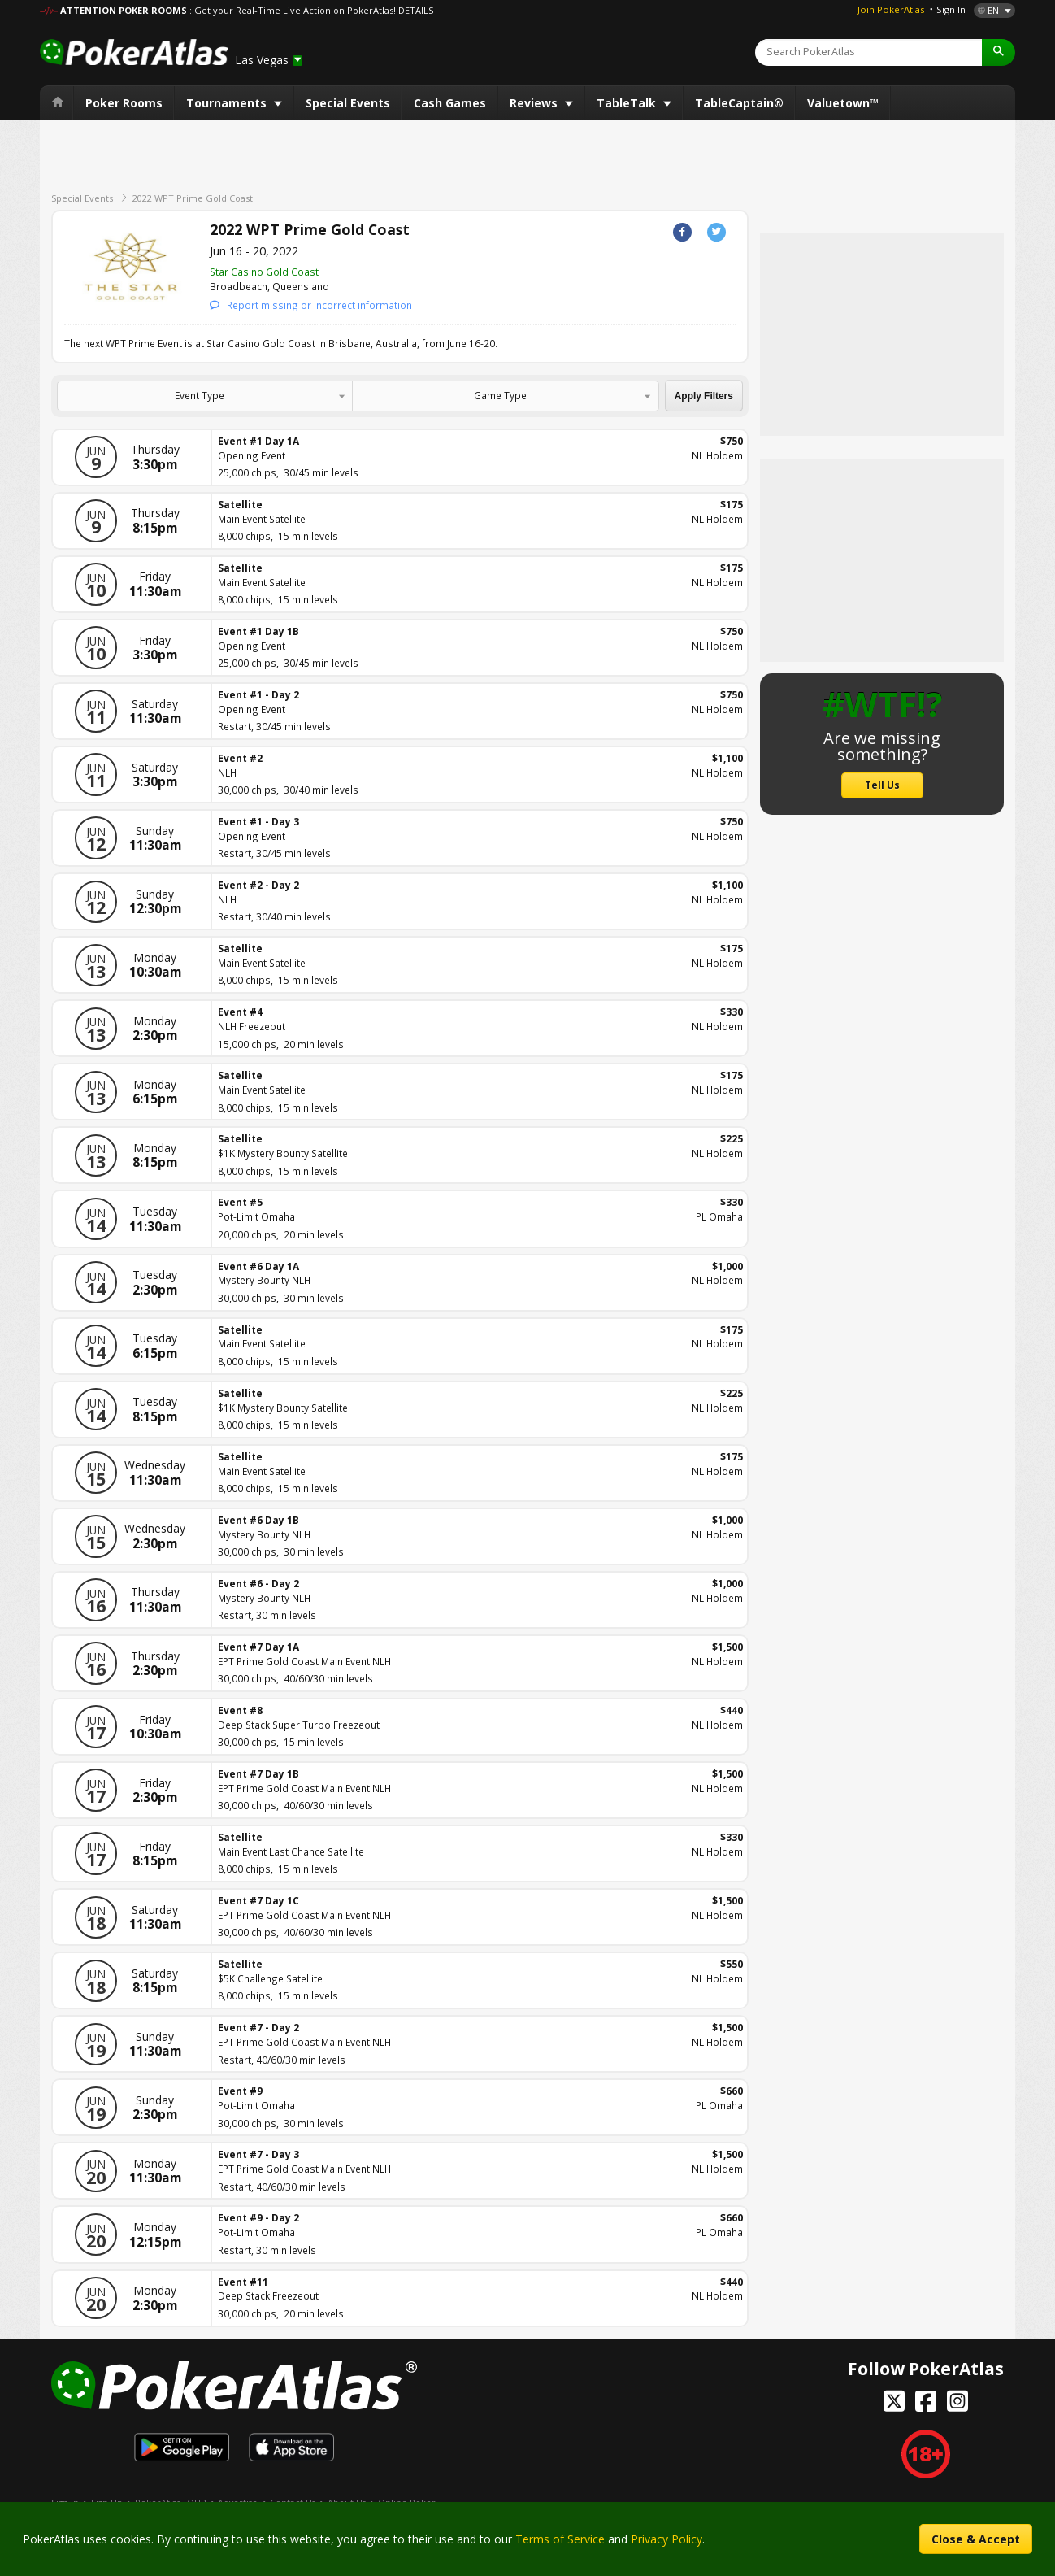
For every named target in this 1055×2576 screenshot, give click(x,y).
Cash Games (450, 103)
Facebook (682, 232)
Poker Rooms (124, 103)
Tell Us (882, 784)
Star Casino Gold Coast (264, 271)
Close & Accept (975, 2539)
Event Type (199, 395)
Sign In (951, 9)
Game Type (500, 395)
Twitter (716, 232)
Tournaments (228, 103)
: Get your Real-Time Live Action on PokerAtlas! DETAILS (311, 10)
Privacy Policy (666, 2539)
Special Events (348, 103)
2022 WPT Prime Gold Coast (192, 198)
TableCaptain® (739, 103)
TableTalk (628, 103)
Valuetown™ (843, 103)
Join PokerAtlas (890, 9)
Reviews (535, 103)
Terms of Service (560, 2539)
